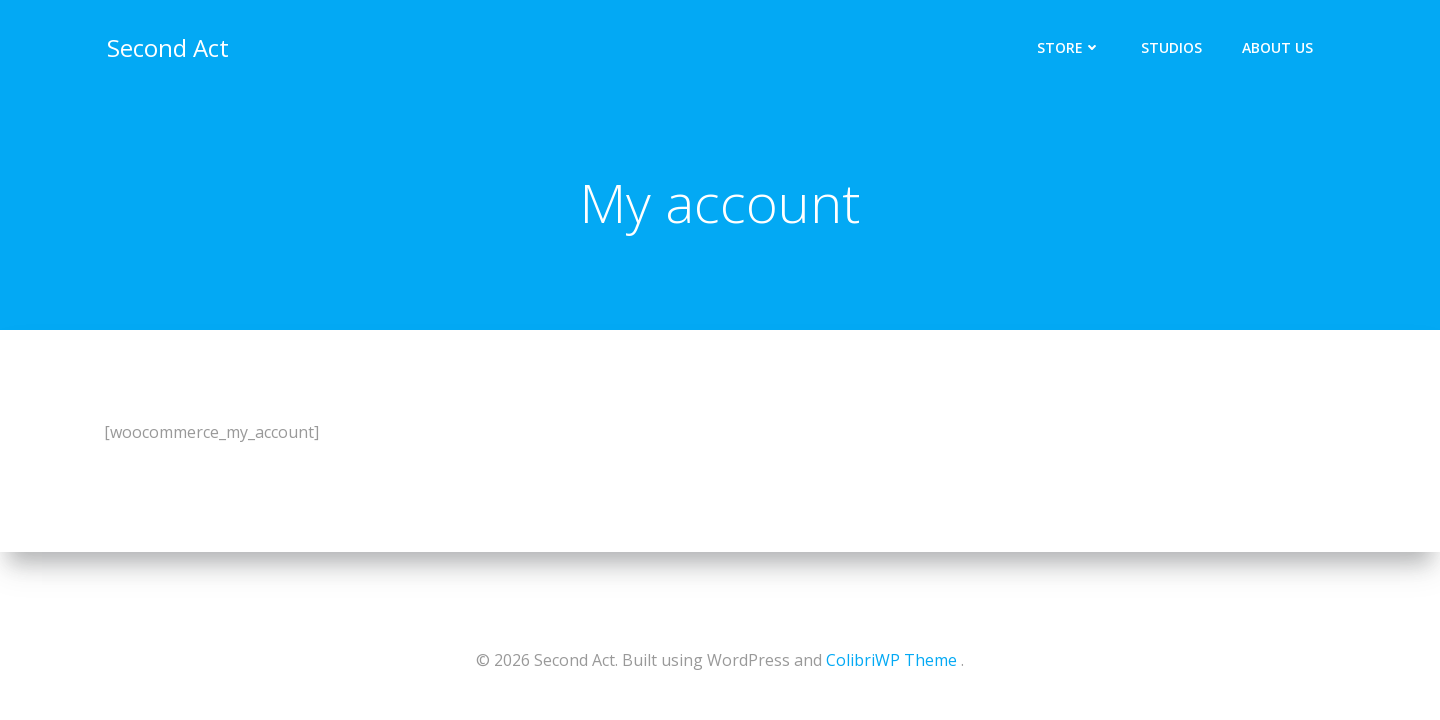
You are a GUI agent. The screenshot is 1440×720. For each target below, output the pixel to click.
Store (1072, 45)
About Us (1280, 45)
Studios (1174, 45)
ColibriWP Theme (891, 660)
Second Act (165, 44)
